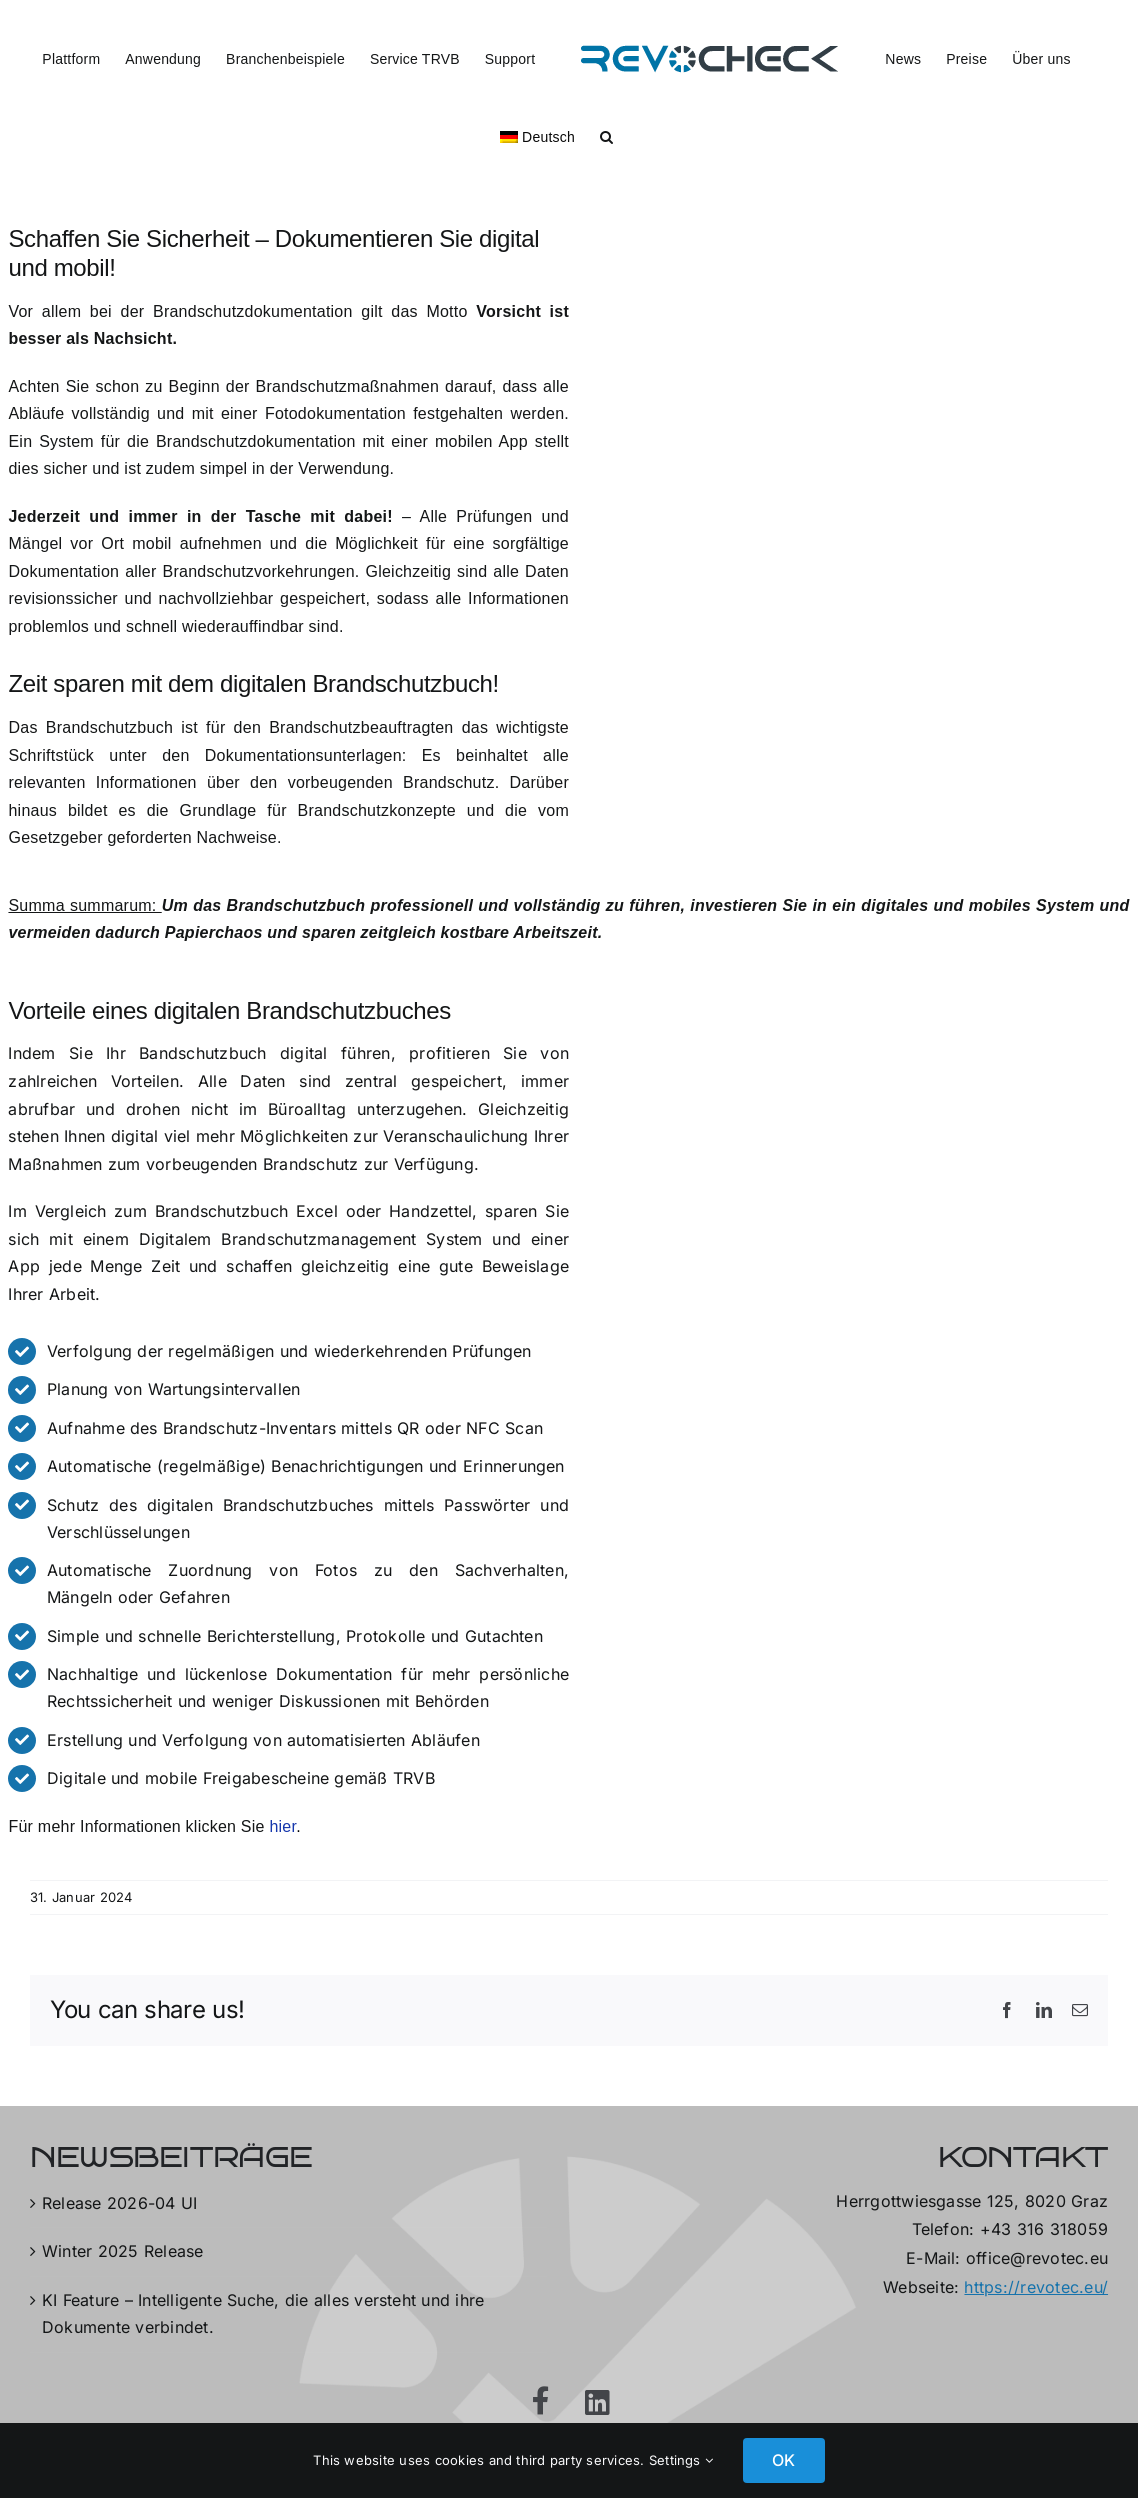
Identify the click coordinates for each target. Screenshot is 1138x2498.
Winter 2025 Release (123, 2251)
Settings (681, 2460)
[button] (606, 135)
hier (284, 1826)
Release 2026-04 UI (119, 2203)
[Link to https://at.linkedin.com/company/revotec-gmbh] (597, 2403)
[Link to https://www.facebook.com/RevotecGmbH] (541, 2401)
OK (783, 2460)
